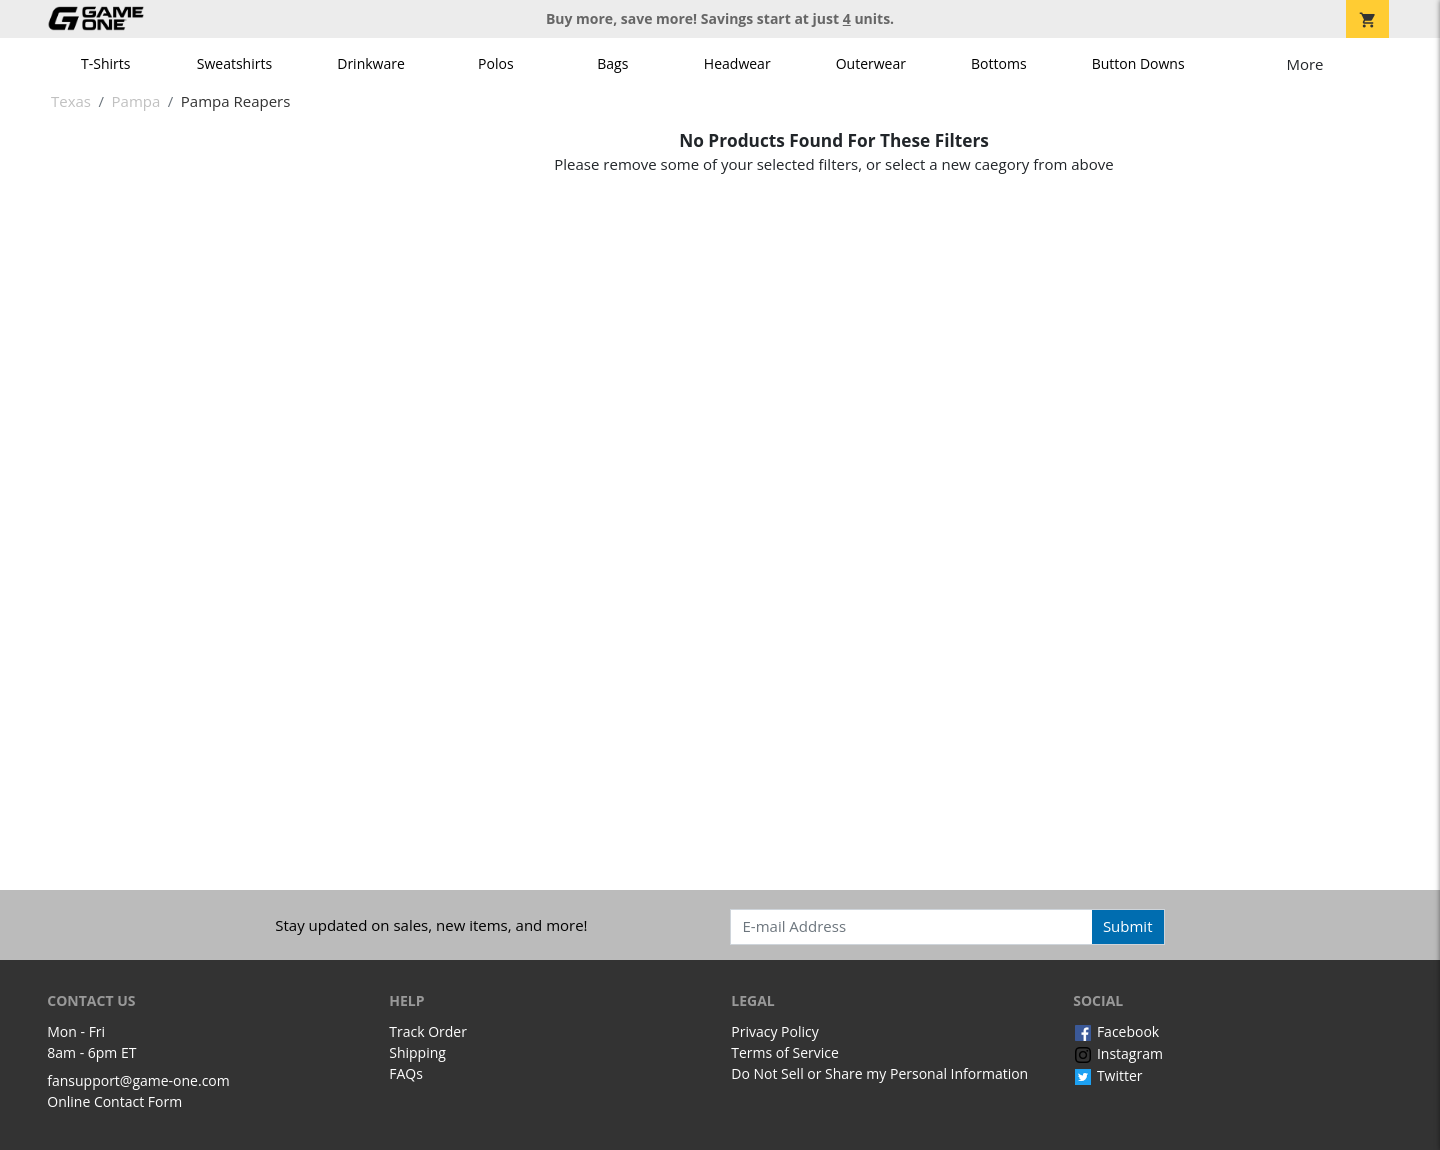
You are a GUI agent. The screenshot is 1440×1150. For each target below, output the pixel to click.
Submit (1128, 926)
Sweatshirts (234, 63)
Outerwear (871, 63)
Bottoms (999, 63)
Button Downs (1138, 63)
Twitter (1107, 1075)
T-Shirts (105, 63)
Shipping (417, 1052)
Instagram (1118, 1053)
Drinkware (371, 63)
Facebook (1116, 1031)
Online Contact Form (114, 1101)
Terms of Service (785, 1052)
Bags (612, 63)
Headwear (737, 63)
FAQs (406, 1073)
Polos (495, 63)
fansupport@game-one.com (138, 1080)
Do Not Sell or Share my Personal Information (879, 1073)
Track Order (428, 1031)
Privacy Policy (774, 1031)
